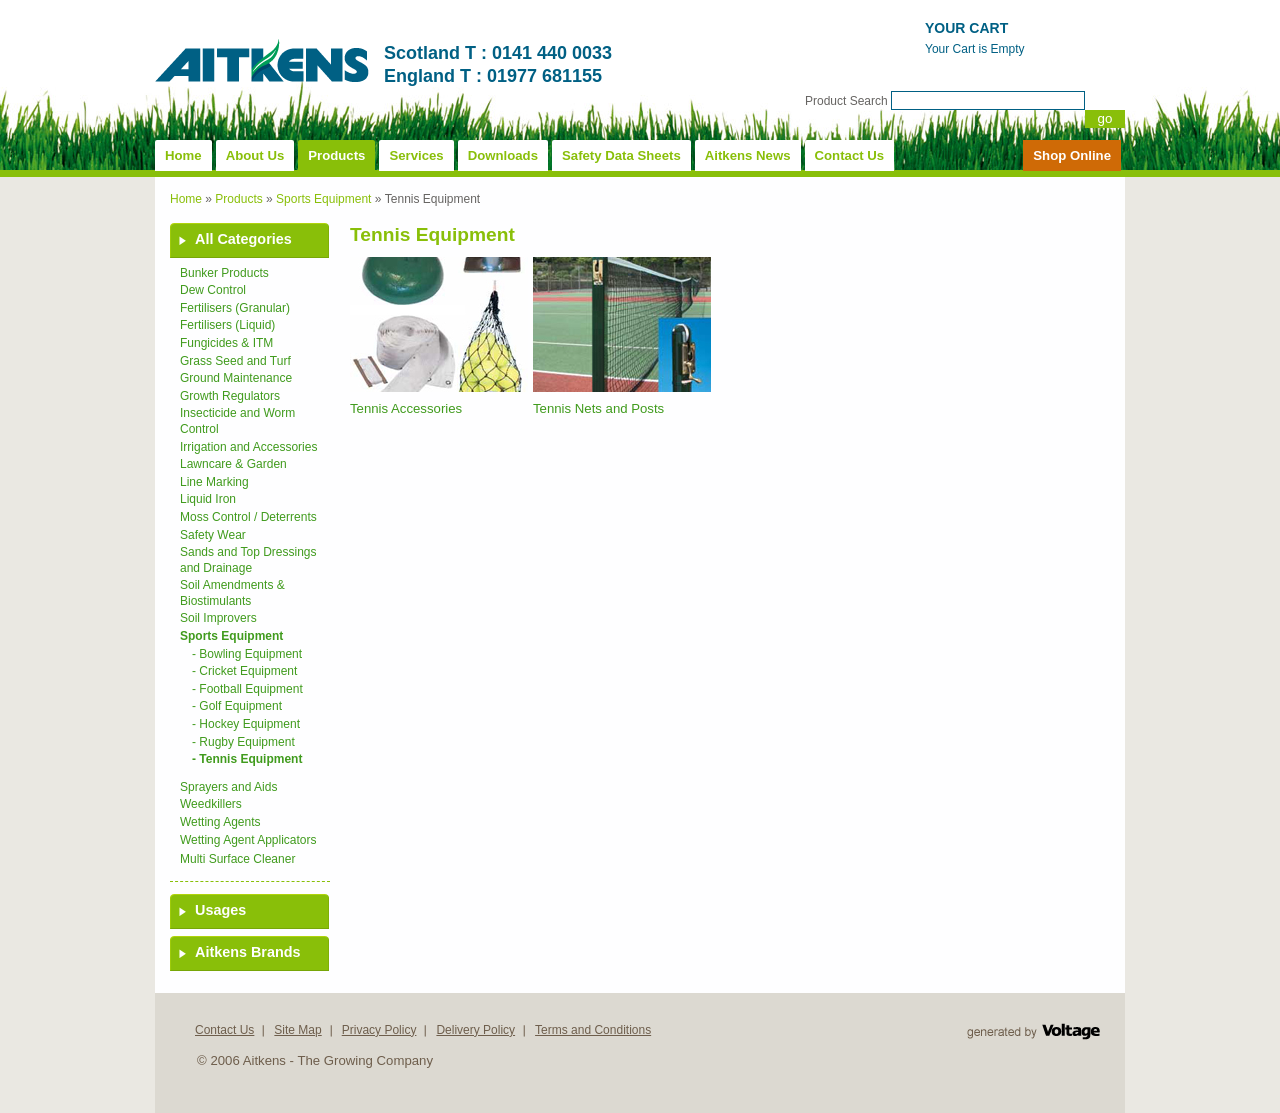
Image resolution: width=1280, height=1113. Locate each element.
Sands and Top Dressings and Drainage (248, 560)
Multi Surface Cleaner (237, 859)
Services (416, 155)
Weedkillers (211, 804)
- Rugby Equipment (243, 742)
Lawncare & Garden (233, 464)
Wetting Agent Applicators (248, 840)
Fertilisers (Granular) (235, 308)
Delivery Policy (475, 1030)
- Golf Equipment (237, 706)
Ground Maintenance (236, 378)
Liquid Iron (208, 499)
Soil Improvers (218, 618)
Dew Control (213, 290)
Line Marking (214, 482)
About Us (255, 155)
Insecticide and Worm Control (237, 421)
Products (336, 155)
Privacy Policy (379, 1030)
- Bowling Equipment (247, 654)
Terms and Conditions (593, 1030)
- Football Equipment (247, 689)
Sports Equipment (323, 199)
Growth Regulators (230, 396)
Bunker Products (224, 273)
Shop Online (1072, 155)
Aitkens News (748, 155)
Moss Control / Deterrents (248, 517)
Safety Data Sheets (621, 155)
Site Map (297, 1030)
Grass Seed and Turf (235, 361)
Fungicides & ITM (226, 343)
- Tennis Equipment (247, 759)
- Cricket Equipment (244, 671)
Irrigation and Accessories (248, 447)
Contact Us (850, 155)
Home (183, 155)
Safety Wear (213, 535)
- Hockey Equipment (246, 724)
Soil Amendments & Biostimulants (232, 593)
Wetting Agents (220, 822)
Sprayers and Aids (228, 787)
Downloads (503, 155)
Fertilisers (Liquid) (227, 325)
